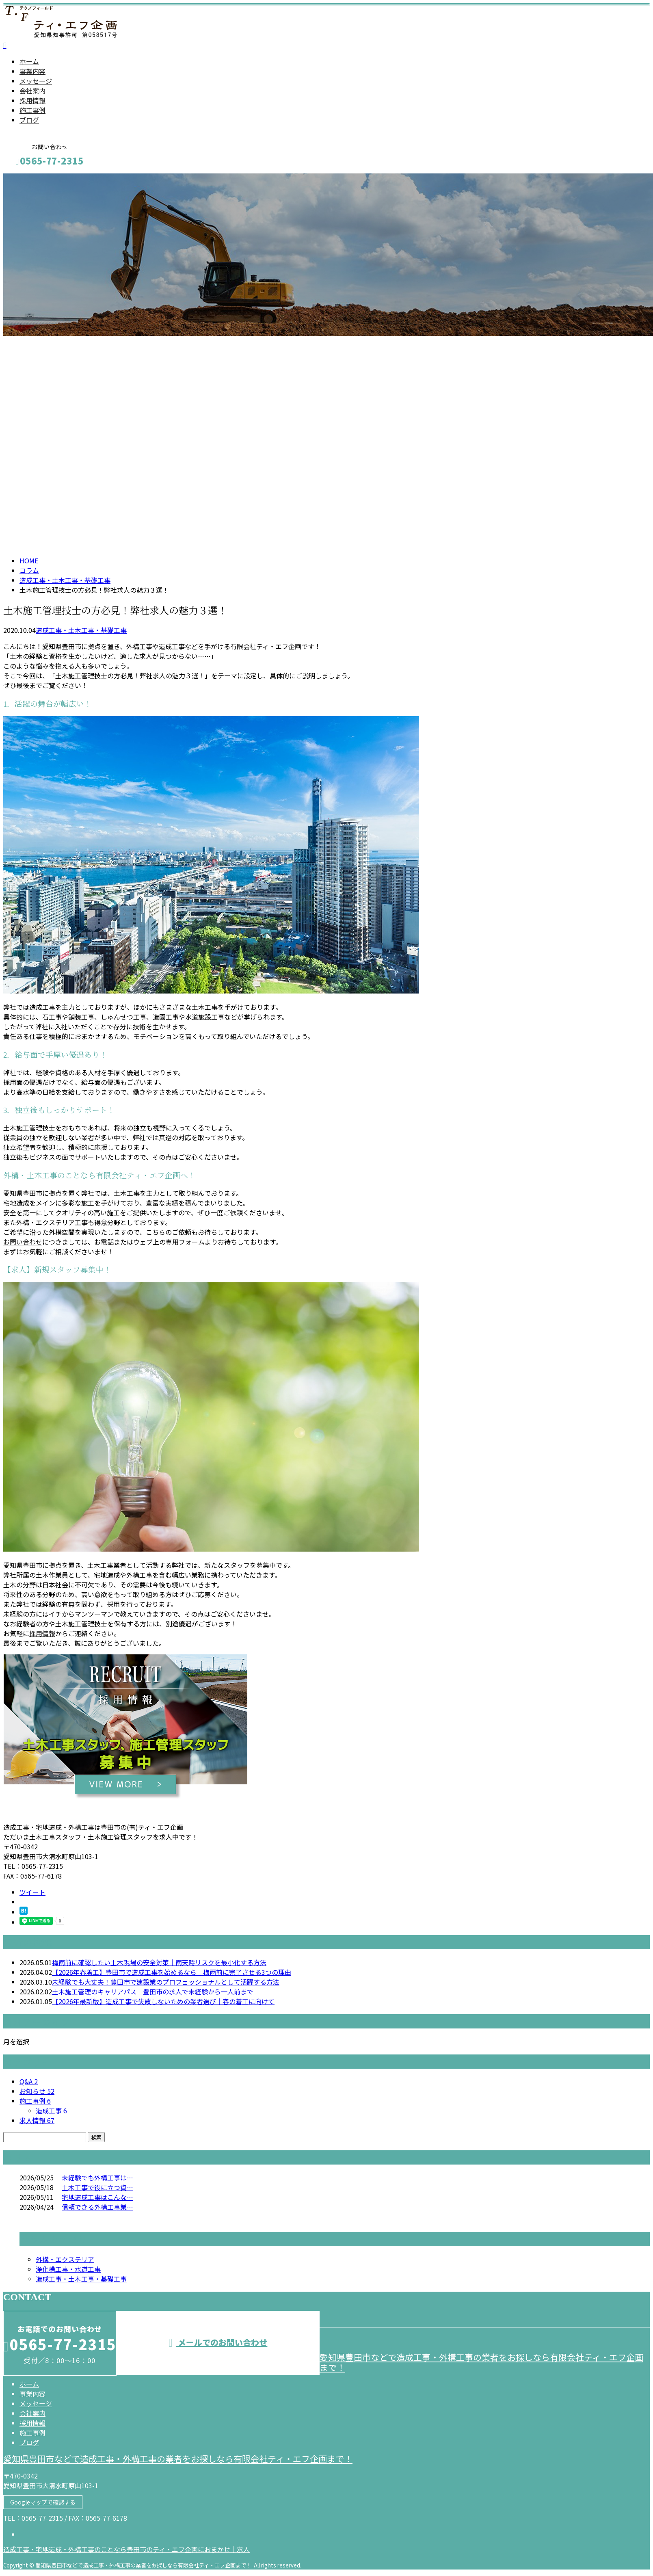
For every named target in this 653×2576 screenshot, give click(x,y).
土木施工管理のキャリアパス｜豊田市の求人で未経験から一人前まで (152, 1991)
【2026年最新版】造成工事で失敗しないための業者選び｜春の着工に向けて (163, 2001)
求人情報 (36, 2120)
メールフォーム (31, 178)
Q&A (28, 2081)
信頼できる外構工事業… (97, 2207)
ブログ (29, 120)
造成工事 (51, 2110)
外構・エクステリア (65, 2259)
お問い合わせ (22, 1242)
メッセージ (35, 81)
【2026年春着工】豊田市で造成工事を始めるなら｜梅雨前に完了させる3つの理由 (171, 1972)
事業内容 (32, 71)
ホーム (29, 61)
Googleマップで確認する (43, 2502)
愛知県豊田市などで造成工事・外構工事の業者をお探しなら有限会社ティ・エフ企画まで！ (481, 2362)
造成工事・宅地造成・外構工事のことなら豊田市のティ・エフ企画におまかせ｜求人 (126, 2549)
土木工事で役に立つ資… (97, 2187)
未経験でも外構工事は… (97, 2177)
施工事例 (32, 110)
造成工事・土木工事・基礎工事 (64, 580)
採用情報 (32, 100)
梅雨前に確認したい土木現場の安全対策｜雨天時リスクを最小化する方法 (159, 1962)
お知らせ (36, 2091)
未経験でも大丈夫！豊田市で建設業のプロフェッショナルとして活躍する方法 (165, 1982)
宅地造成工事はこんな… (97, 2197)
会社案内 (32, 90)
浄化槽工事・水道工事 (68, 2269)
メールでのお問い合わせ (218, 2342)
